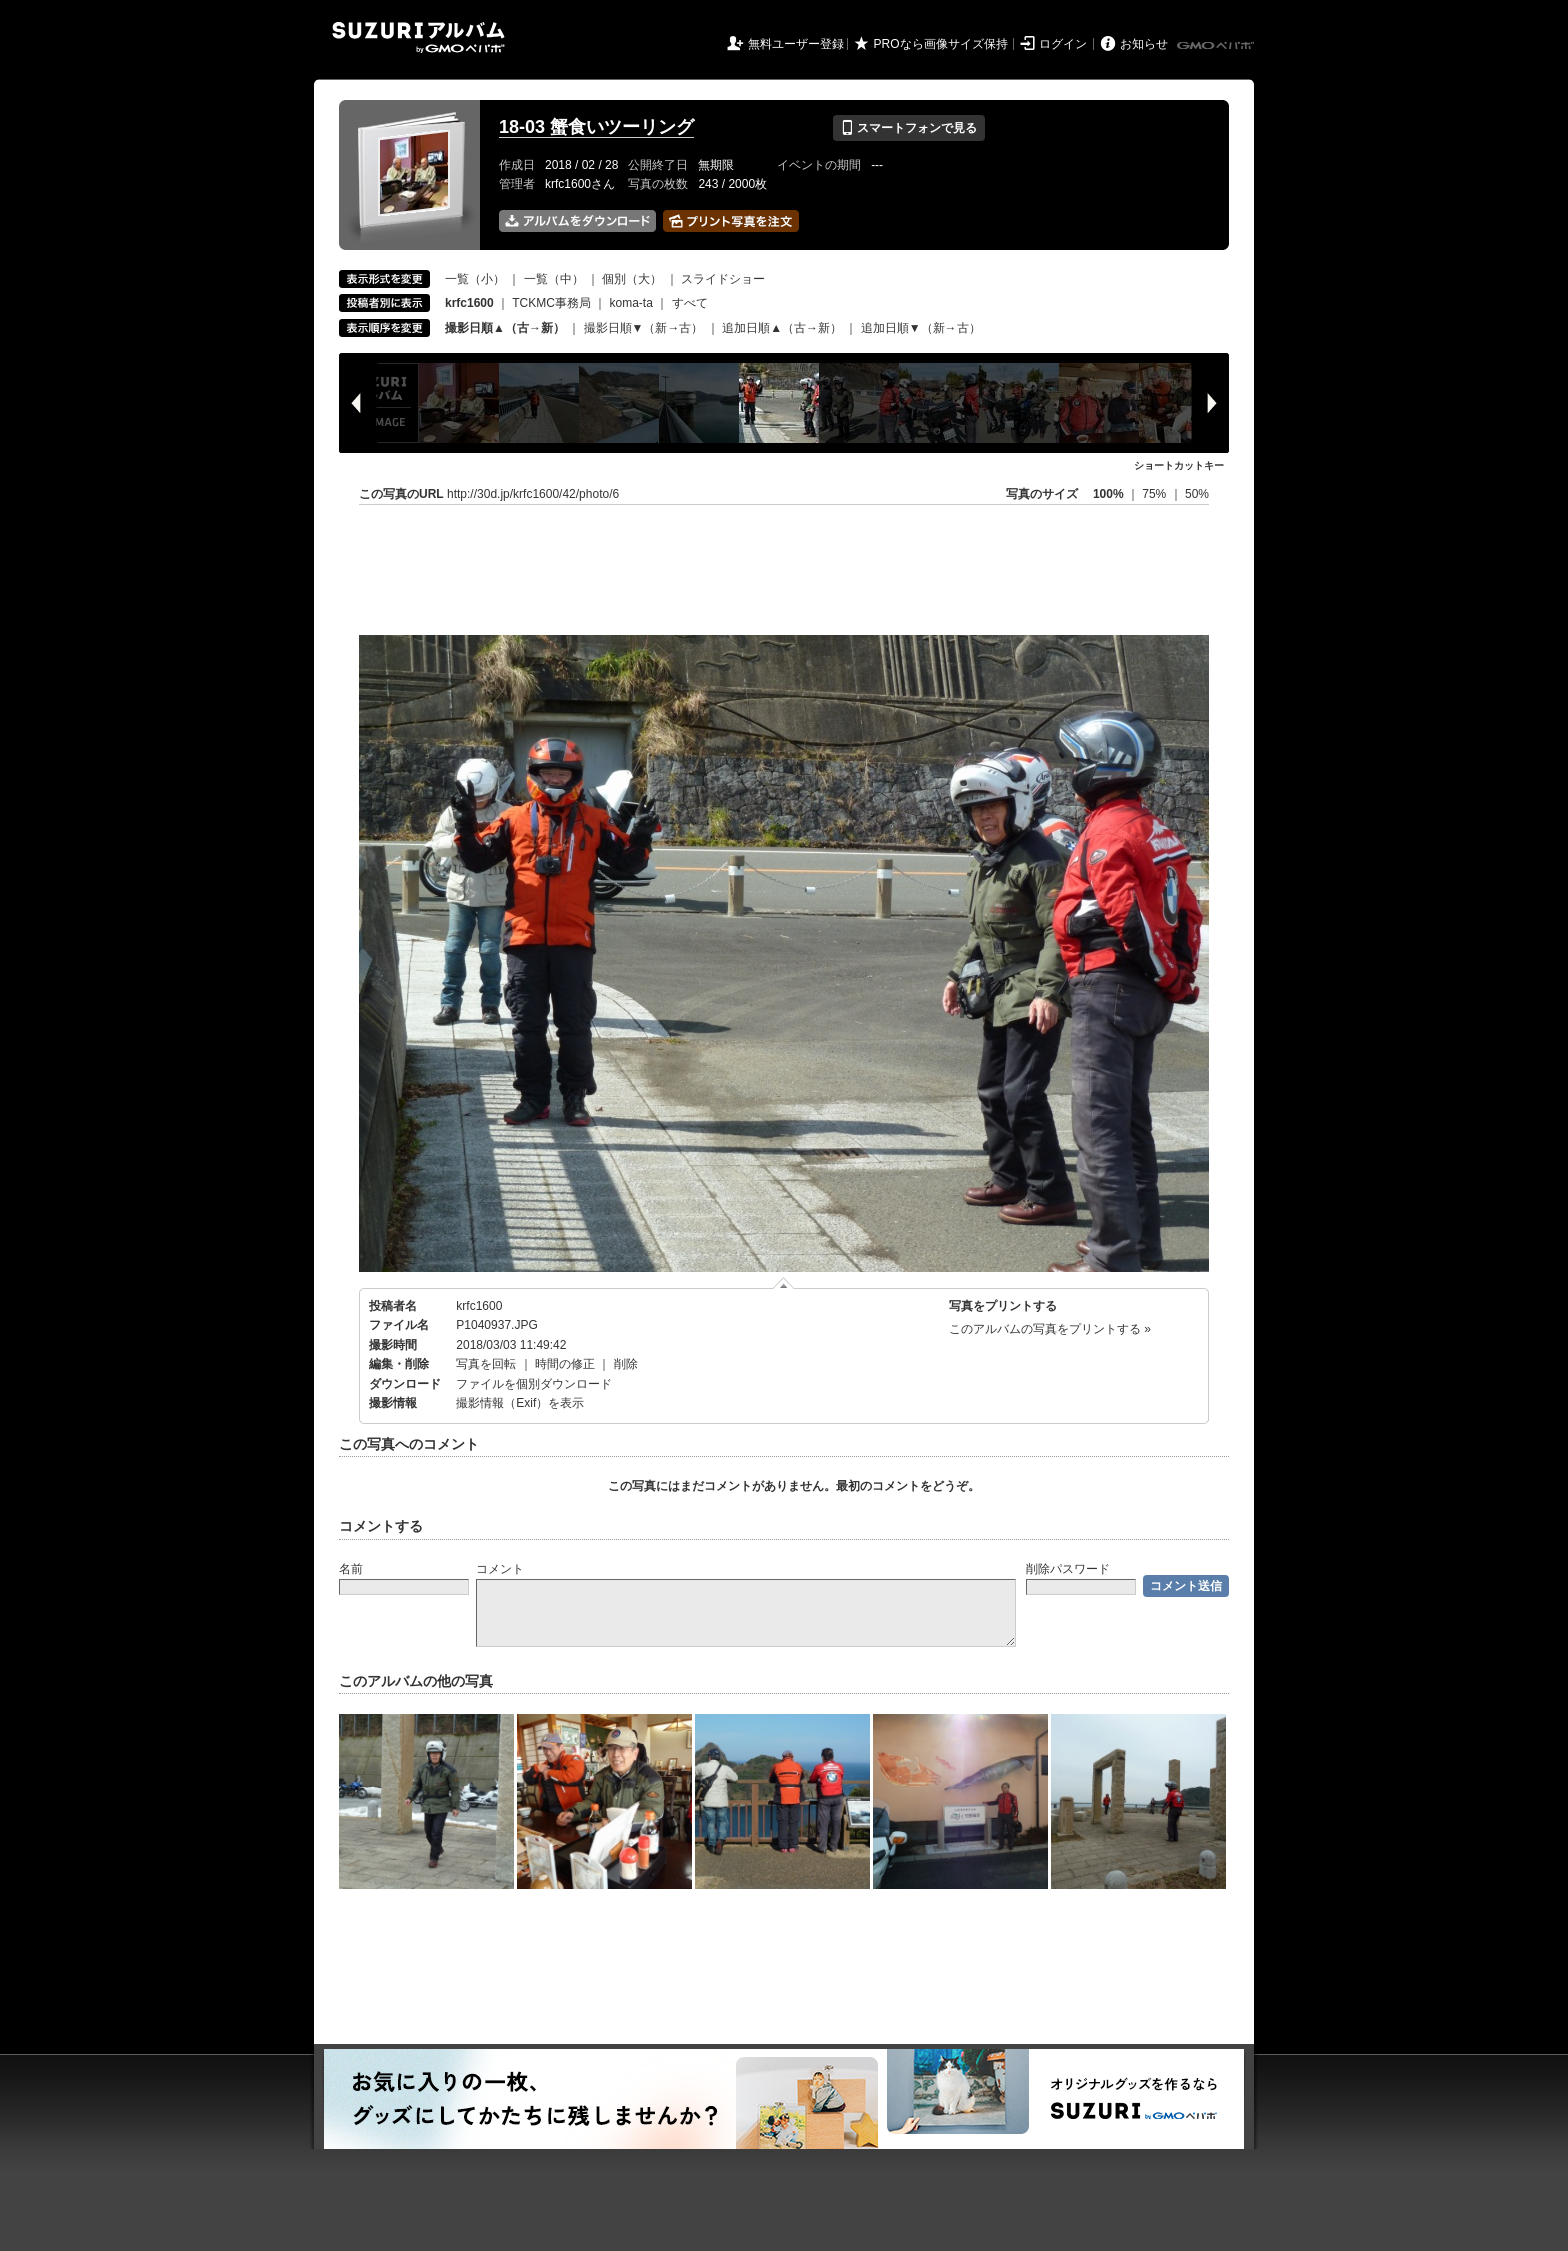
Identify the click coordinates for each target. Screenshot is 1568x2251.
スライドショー (723, 279)
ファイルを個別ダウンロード (534, 1384)
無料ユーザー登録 (796, 44)
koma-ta (631, 303)
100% (1108, 494)
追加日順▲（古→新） (782, 328)
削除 (626, 1364)
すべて (690, 303)
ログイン (1063, 44)
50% (1197, 494)
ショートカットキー (1179, 465)
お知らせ (1144, 44)
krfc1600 (479, 1306)
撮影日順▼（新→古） (644, 328)
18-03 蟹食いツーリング (596, 127)
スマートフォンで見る (908, 128)
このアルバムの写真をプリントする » (1050, 1329)
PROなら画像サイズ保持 (941, 44)
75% (1155, 494)
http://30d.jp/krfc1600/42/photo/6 (533, 494)
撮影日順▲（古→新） (505, 328)
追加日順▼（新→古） (921, 328)
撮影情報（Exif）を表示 (520, 1403)
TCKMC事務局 (551, 303)
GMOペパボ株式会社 (1217, 46)
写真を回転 (486, 1364)
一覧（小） (475, 279)
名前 (351, 1569)
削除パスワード (1068, 1569)
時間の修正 (565, 1364)
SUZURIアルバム (418, 37)
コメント (500, 1569)
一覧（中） (554, 279)
